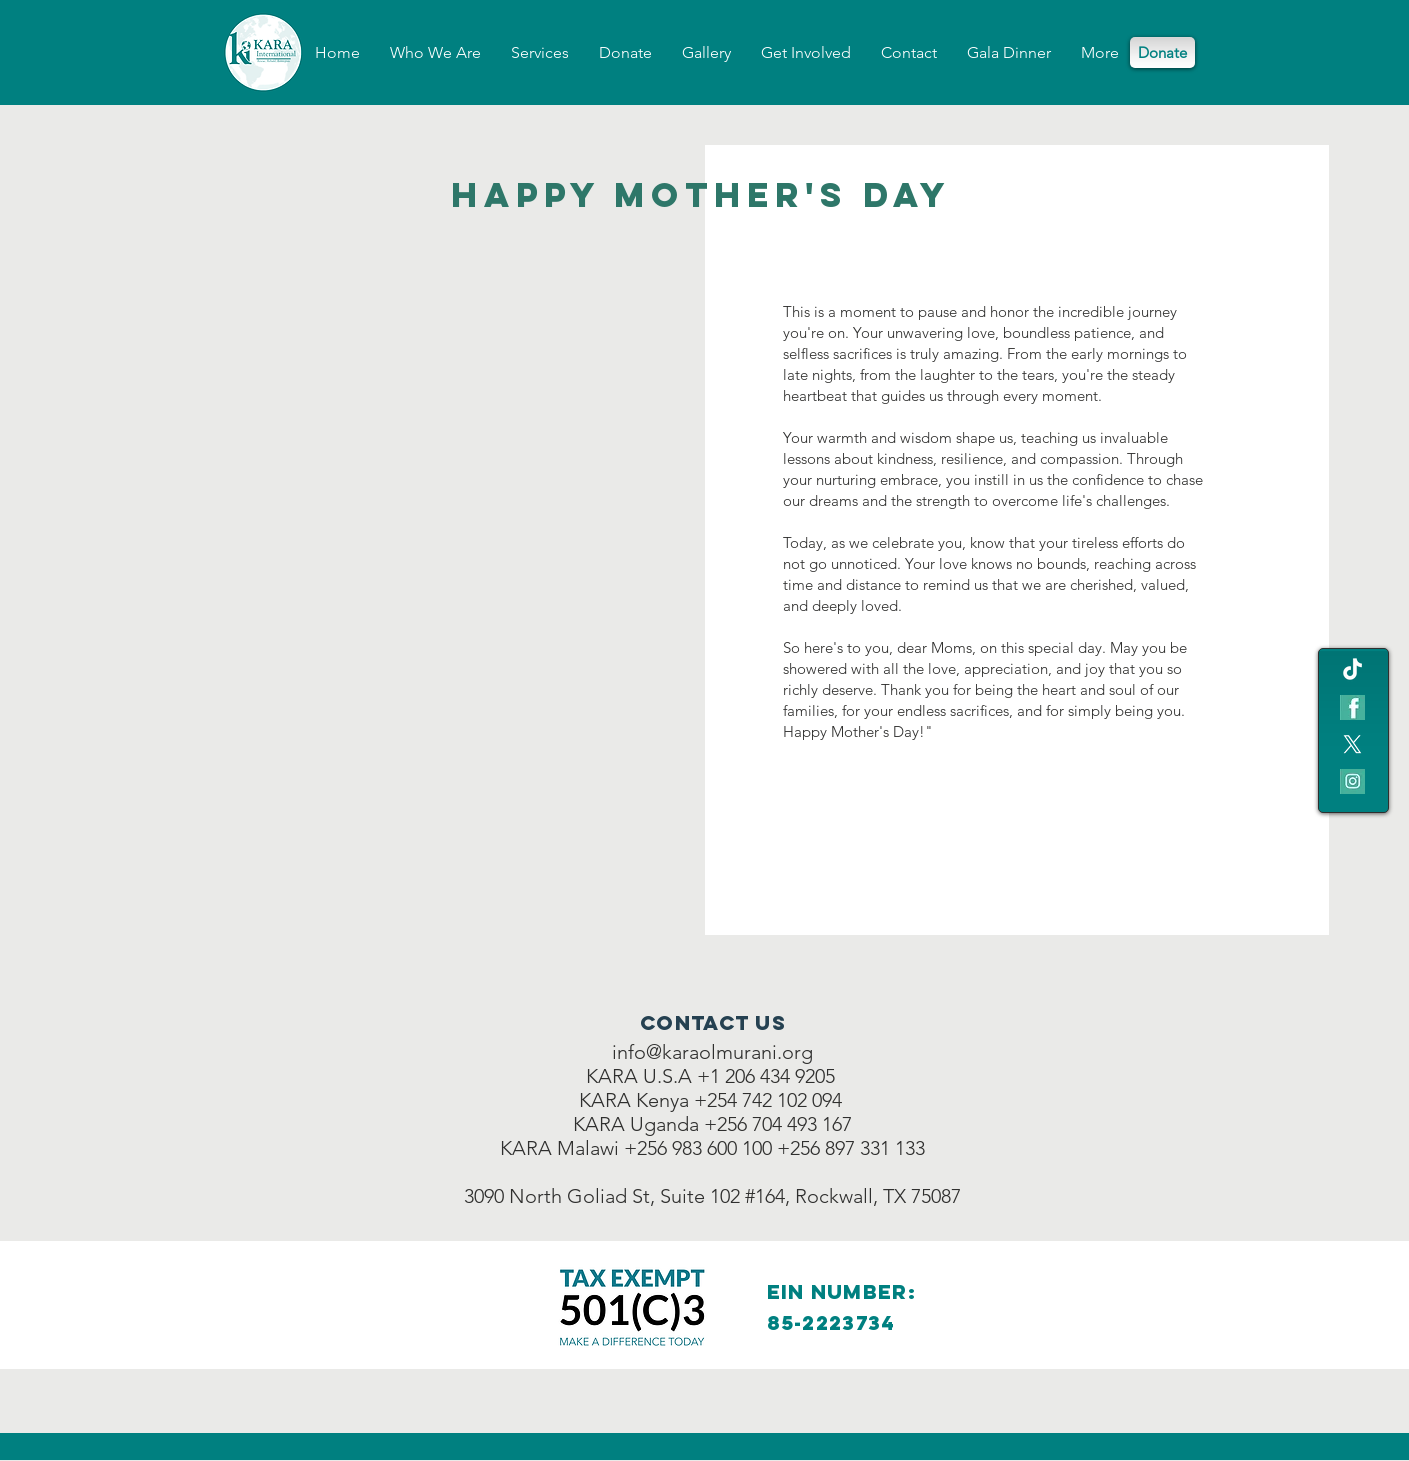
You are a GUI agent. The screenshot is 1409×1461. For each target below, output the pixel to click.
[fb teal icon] (1352, 707)
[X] (1352, 744)
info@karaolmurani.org (712, 1052)
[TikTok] (1352, 670)
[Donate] (1162, 52)
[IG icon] (1352, 781)
